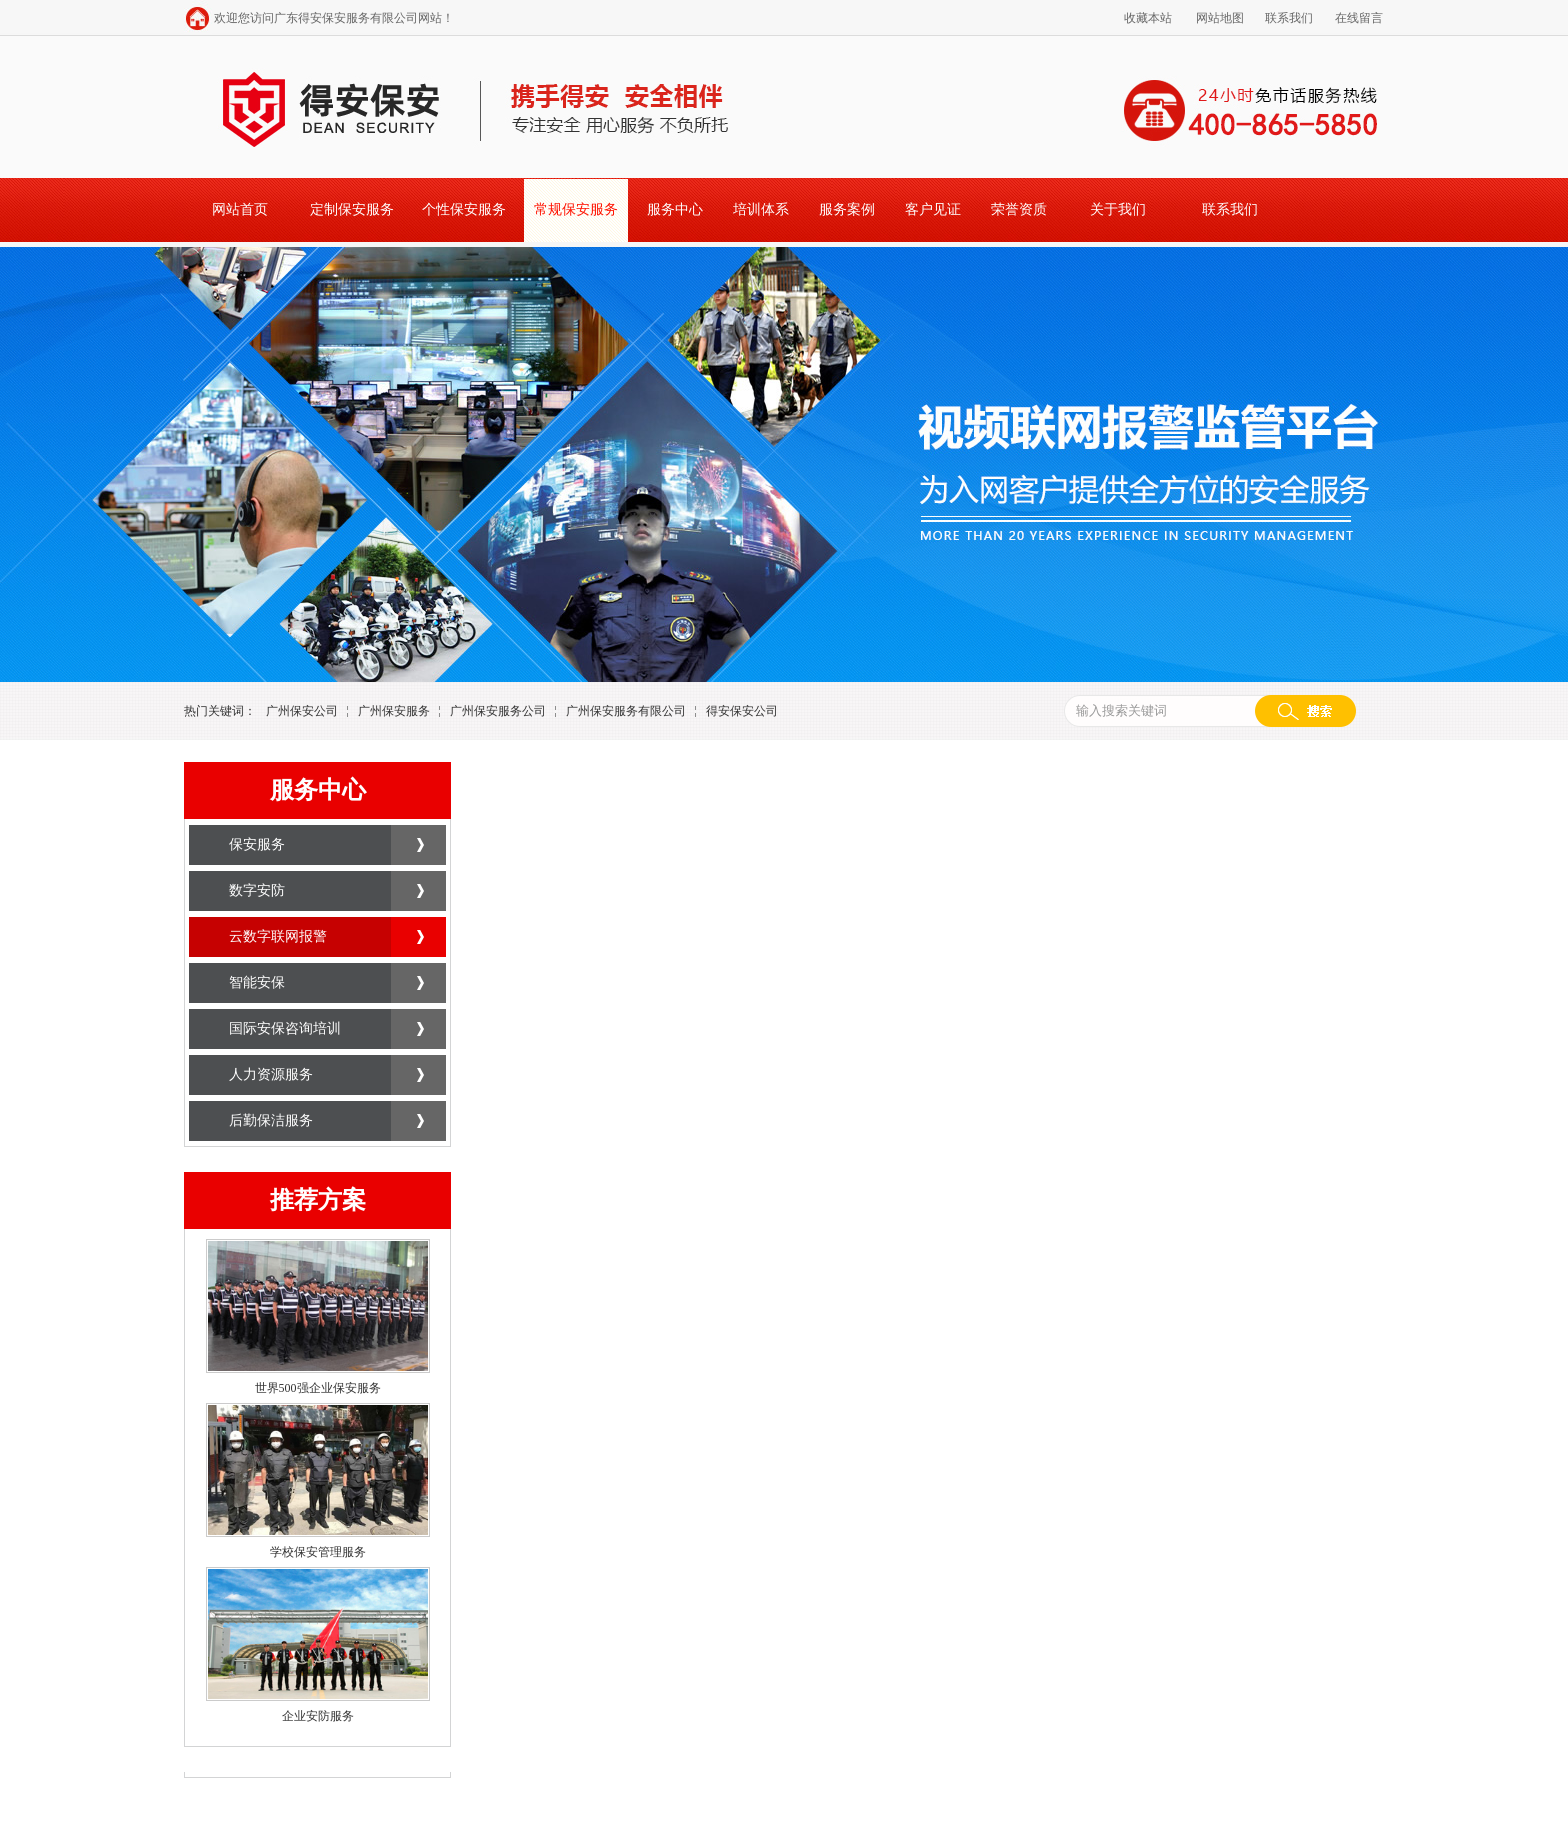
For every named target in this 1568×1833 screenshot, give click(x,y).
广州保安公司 (302, 711)
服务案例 (847, 209)
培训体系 (761, 209)
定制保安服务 (352, 209)
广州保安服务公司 (498, 711)
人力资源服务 (271, 1074)
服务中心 (675, 209)
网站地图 (1220, 18)
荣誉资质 (1019, 209)
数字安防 (257, 890)
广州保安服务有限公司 (626, 711)
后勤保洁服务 (271, 1120)
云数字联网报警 (278, 936)
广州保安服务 (394, 711)
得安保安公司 (742, 711)
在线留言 (1359, 18)
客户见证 (933, 209)
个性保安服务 (464, 209)
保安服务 (257, 844)
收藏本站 (1148, 18)
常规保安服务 (576, 209)
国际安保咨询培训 (285, 1028)
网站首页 (240, 209)
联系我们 (1289, 18)
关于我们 (1118, 209)
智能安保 (257, 982)
